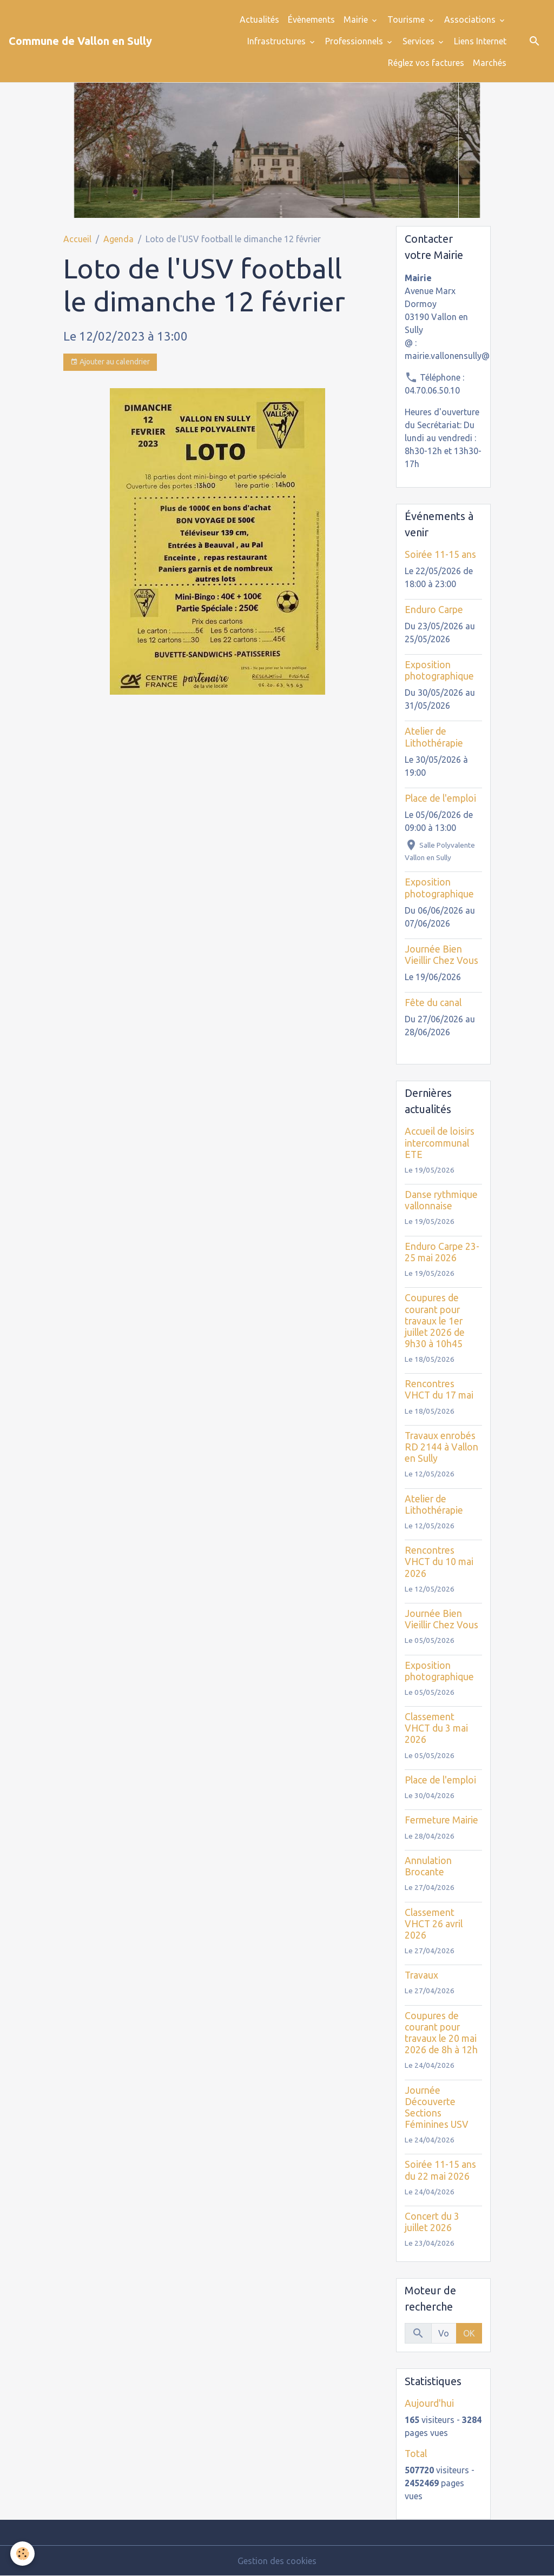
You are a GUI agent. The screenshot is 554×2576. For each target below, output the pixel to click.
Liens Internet (480, 41)
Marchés (489, 63)
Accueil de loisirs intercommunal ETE (439, 1142)
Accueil (77, 239)
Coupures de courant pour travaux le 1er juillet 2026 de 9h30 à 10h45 (435, 1320)
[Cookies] (23, 2553)
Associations (471, 19)
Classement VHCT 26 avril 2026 (434, 1923)
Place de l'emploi (440, 798)
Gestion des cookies (277, 2561)
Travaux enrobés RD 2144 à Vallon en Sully (441, 1446)
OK (469, 2333)
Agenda (118, 239)
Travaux (421, 1975)
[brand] (80, 41)
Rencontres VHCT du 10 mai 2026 (439, 1561)
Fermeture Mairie (441, 1820)
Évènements (311, 19)
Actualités (259, 19)
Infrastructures (277, 41)
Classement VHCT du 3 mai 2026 (436, 1728)
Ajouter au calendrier (110, 362)
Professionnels (355, 41)
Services (420, 41)
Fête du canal (433, 1002)
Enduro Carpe (434, 609)
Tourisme (407, 19)
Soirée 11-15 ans (440, 554)
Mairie (357, 19)
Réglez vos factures (426, 63)
